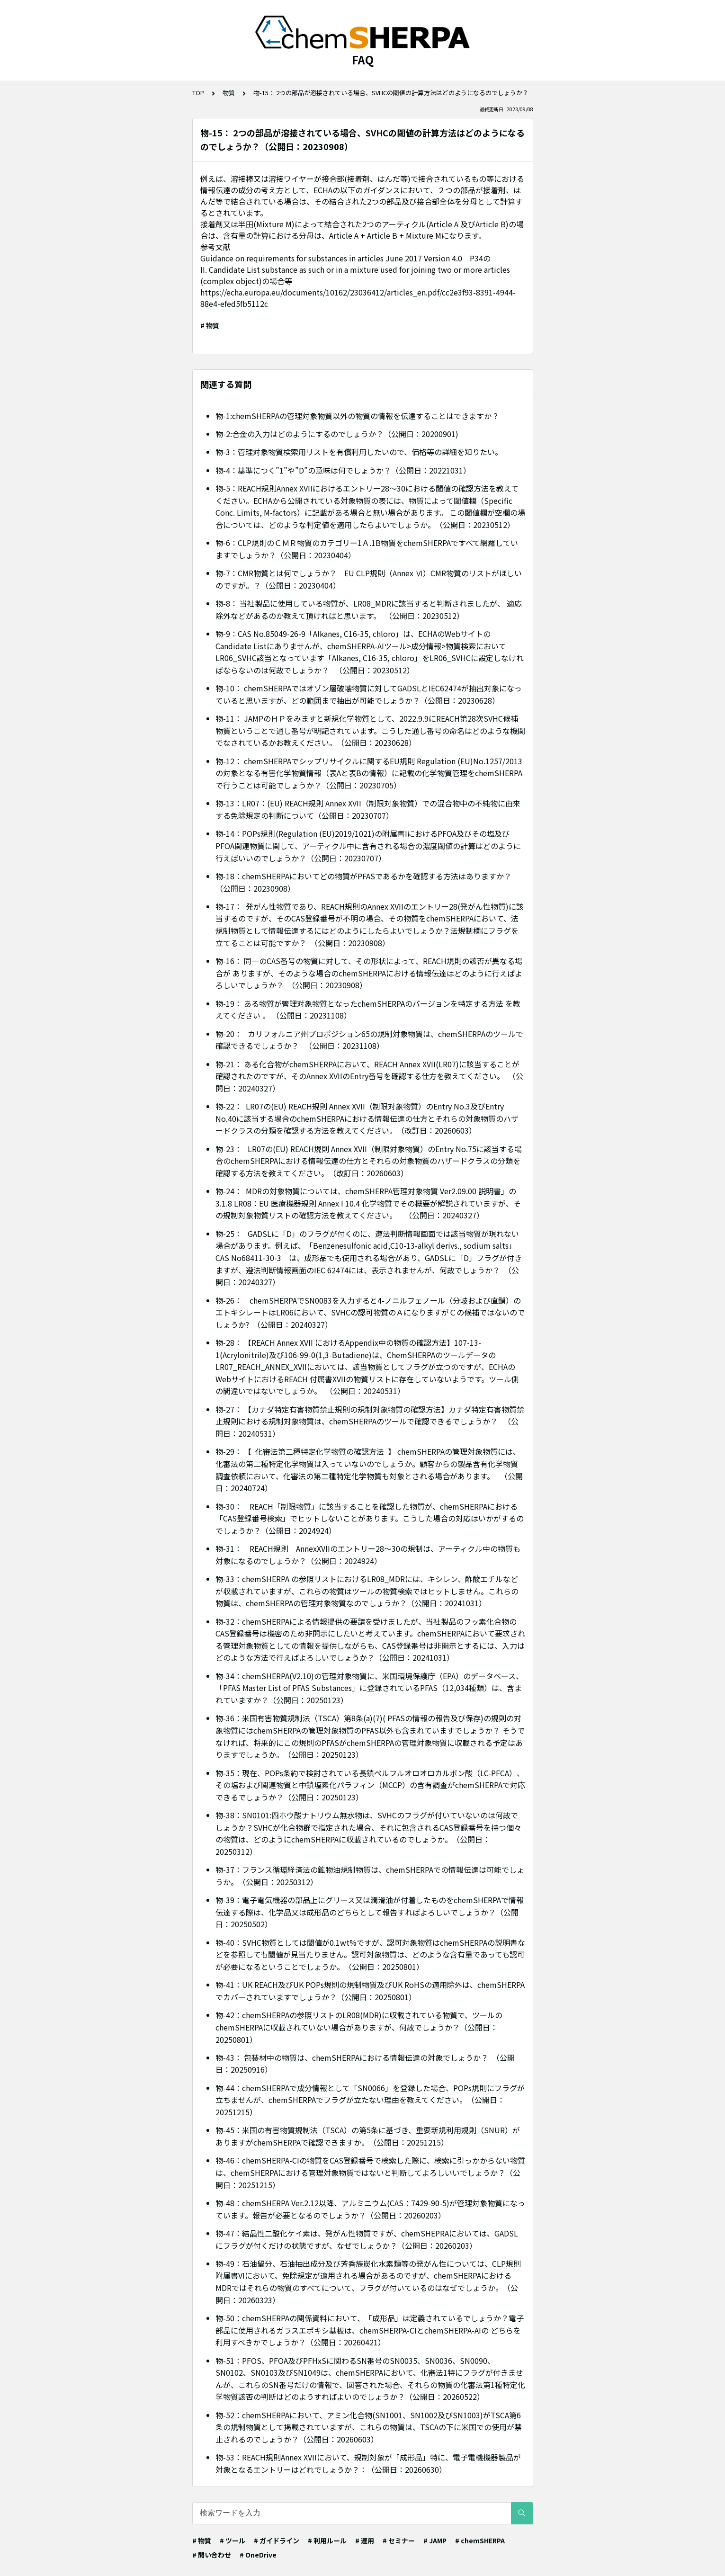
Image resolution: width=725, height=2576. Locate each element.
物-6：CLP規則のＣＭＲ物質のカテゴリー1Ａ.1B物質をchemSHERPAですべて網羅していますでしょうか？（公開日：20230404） (366, 549)
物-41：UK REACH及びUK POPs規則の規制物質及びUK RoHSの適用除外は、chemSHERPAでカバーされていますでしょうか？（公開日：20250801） (370, 1991)
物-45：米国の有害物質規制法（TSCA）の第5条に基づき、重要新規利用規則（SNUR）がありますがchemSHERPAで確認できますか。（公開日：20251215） (367, 2136)
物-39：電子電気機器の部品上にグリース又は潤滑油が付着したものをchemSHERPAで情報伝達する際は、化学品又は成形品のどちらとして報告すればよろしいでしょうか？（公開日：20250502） (369, 1912)
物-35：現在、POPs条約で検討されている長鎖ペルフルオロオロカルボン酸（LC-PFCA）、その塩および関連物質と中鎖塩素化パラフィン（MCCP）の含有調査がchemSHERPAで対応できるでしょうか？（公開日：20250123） (370, 1785)
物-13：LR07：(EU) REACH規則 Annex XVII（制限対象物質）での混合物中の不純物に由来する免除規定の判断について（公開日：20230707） (367, 809)
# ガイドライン (276, 2540)
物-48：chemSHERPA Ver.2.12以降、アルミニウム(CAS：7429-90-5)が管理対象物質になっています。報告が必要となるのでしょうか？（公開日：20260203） (370, 2209)
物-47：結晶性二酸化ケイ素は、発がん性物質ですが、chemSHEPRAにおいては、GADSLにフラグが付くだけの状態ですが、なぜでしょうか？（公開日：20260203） (366, 2239)
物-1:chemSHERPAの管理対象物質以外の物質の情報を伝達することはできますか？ (357, 415)
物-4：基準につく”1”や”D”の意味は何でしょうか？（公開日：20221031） (343, 470)
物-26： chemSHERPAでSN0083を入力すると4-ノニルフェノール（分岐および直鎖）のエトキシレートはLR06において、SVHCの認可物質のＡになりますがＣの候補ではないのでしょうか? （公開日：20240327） (370, 1312)
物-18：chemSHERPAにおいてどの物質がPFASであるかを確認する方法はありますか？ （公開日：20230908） (364, 882)
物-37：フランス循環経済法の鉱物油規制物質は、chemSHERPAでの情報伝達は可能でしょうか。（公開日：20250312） (369, 1875)
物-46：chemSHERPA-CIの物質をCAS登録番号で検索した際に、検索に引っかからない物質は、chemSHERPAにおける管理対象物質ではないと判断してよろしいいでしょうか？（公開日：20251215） (370, 2172)
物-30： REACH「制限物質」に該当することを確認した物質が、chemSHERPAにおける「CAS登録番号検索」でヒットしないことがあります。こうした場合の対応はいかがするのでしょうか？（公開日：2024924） (369, 1518)
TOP (198, 92)
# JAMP (435, 2540)
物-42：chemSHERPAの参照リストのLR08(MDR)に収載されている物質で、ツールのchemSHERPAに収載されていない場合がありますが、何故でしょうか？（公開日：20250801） (358, 2027)
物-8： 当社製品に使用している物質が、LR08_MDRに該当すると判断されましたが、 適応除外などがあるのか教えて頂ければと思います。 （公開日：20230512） (368, 609)
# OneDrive (258, 2554)
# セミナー (399, 2540)
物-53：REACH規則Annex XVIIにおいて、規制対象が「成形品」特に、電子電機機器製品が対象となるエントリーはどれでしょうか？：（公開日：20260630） (368, 2463)
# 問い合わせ (211, 2554)
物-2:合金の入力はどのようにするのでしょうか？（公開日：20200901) (336, 433)
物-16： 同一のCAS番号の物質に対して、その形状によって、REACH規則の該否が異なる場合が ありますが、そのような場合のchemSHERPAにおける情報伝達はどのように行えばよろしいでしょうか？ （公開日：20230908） (368, 973)
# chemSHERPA (480, 2540)
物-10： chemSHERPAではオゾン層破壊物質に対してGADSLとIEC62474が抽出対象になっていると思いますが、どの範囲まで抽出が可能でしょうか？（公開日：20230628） (368, 694)
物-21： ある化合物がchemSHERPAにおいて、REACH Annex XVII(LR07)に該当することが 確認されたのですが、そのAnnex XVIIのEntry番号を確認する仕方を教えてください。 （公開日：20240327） (369, 1076)
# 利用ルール (327, 2540)
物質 (229, 92)
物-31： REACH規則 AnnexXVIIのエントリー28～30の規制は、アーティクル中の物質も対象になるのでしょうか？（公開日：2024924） (367, 1554)
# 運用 (364, 2540)
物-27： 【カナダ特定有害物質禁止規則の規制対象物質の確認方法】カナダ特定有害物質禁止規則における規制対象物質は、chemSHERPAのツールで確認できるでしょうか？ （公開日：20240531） (369, 1421)
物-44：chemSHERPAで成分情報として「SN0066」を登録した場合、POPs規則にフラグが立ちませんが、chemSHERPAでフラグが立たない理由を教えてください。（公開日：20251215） (370, 2100)
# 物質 (209, 325)
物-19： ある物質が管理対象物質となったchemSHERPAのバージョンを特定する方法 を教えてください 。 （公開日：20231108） (367, 1009)
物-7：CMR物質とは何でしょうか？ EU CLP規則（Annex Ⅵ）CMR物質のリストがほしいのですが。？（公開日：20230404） (368, 579)
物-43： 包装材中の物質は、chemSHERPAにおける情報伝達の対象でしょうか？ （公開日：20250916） (365, 2063)
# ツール (232, 2540)
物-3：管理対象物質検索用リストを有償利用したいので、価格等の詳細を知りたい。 (358, 451)
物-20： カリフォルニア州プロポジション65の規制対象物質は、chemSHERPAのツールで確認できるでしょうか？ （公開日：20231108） (369, 1040)
